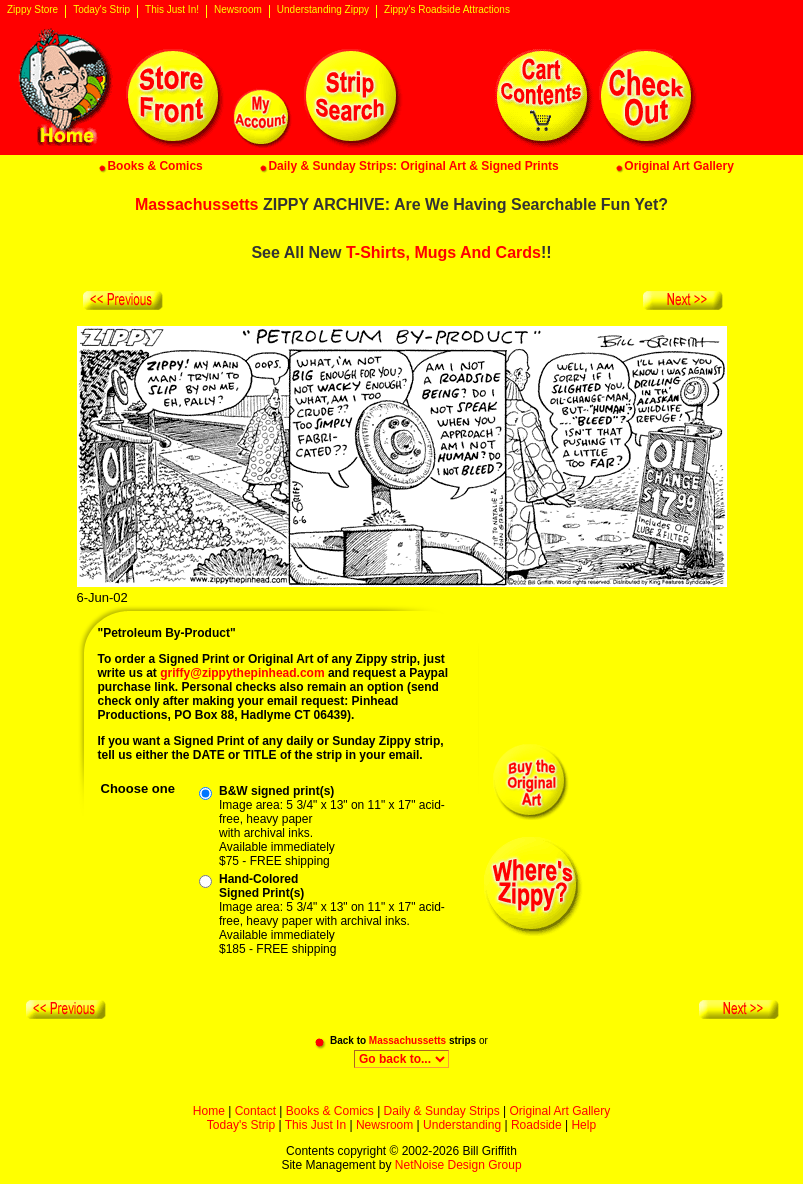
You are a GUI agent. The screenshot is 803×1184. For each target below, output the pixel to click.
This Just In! (172, 10)
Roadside (536, 1125)
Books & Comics (330, 1111)
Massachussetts (197, 204)
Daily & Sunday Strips (442, 1111)
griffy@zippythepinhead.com (242, 673)
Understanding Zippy (323, 10)
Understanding (462, 1125)
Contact (255, 1111)
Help (583, 1125)
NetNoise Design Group (458, 1165)
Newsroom (238, 10)
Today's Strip (101, 10)
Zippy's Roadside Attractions (447, 10)
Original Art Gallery (559, 1111)
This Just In (315, 1125)
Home (209, 1111)
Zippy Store (32, 10)
